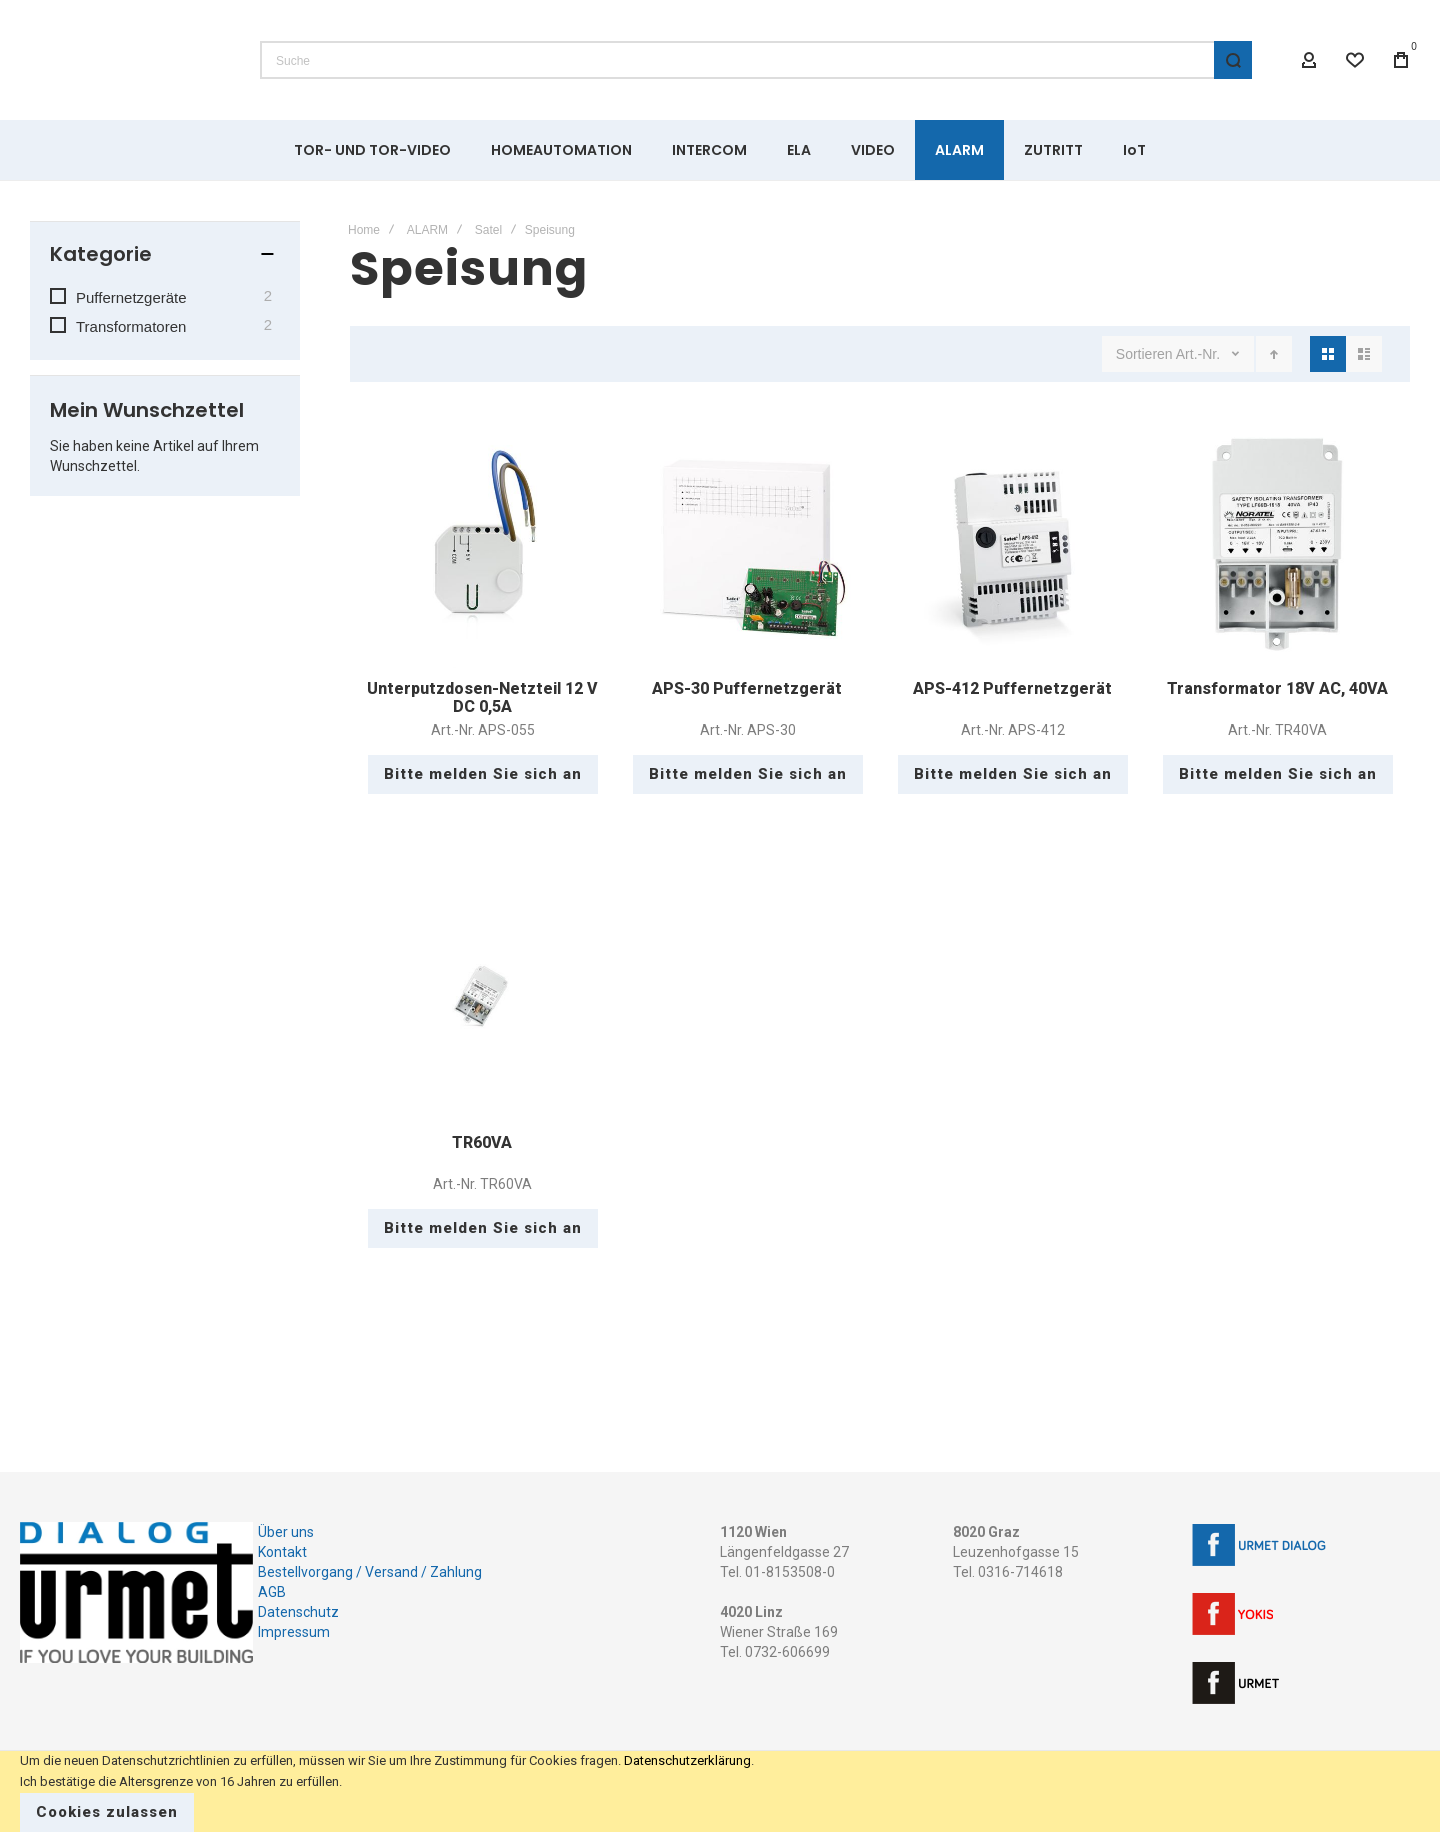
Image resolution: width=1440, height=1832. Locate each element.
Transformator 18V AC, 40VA (1277, 688)
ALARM (427, 230)
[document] (720, 1791)
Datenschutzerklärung (687, 1760)
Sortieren (1144, 354)
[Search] (1233, 60)
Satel (488, 230)
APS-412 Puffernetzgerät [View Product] (1012, 544)
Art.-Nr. (1200, 354)
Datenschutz (298, 1612)
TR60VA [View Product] (482, 998)
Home (364, 230)
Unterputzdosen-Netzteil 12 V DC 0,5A (482, 697)
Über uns (286, 1532)
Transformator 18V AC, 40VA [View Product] (1277, 544)
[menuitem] (372, 150)
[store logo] (125, 60)
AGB (272, 1592)
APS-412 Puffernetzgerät (1012, 688)
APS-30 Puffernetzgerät (747, 688)
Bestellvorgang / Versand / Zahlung (370, 1572)
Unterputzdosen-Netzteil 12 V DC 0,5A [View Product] (482, 544)
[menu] (720, 150)
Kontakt (282, 1552)
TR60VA (482, 1142)
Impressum (294, 1632)
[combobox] (756, 60)
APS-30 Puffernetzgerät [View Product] (747, 544)
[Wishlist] (1355, 60)
